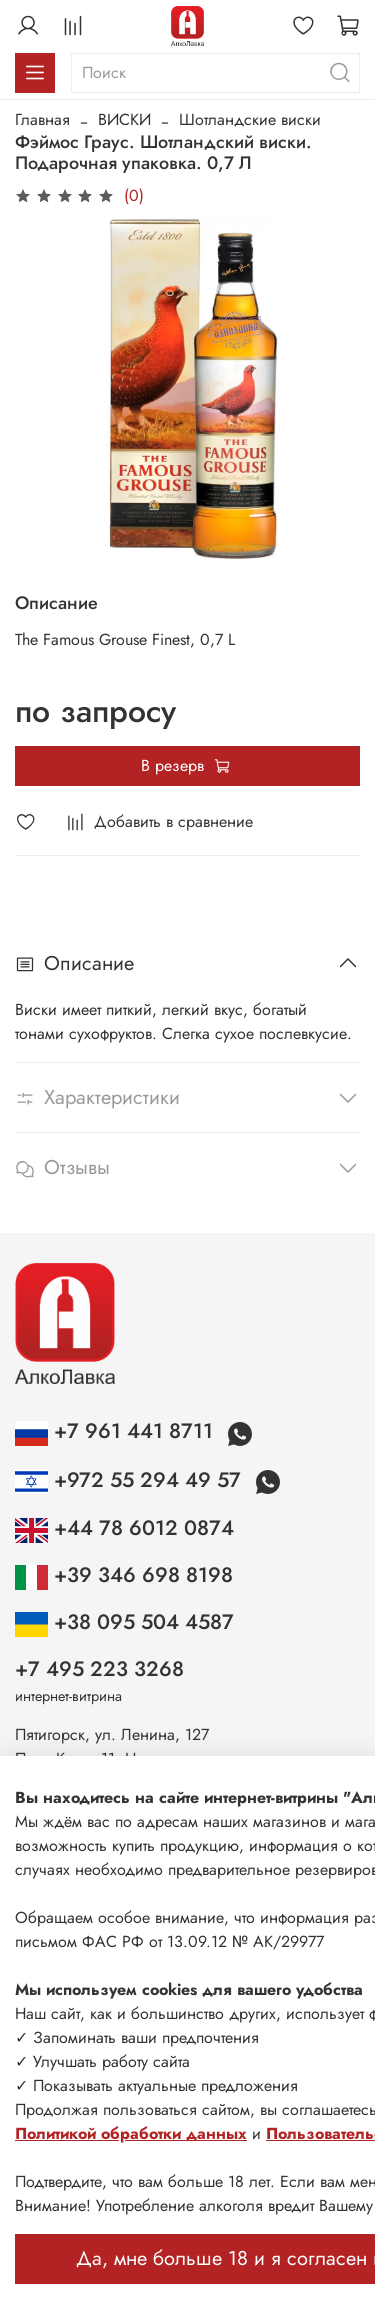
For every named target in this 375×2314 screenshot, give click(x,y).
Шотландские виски (250, 119)
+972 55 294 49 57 (131, 1480)
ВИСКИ (124, 119)
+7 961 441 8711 (117, 1431)
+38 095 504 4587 (124, 1622)
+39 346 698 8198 (124, 1575)
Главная (42, 119)
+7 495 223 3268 (99, 1669)
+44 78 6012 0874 (124, 1528)
